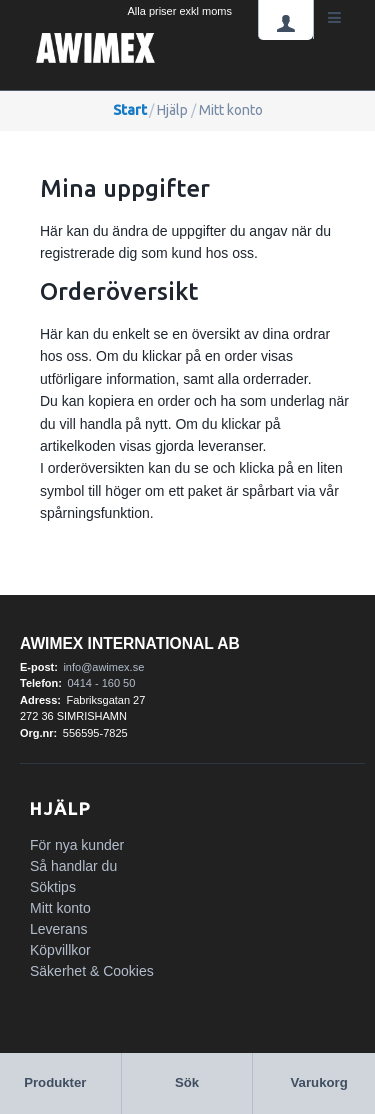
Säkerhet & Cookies (92, 971)
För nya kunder (77, 845)
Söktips (53, 887)
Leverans (59, 929)
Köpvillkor (60, 950)
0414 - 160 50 (101, 683)
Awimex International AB (130, 643)
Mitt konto (60, 908)
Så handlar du (73, 866)
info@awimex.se (103, 667)
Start (130, 110)
